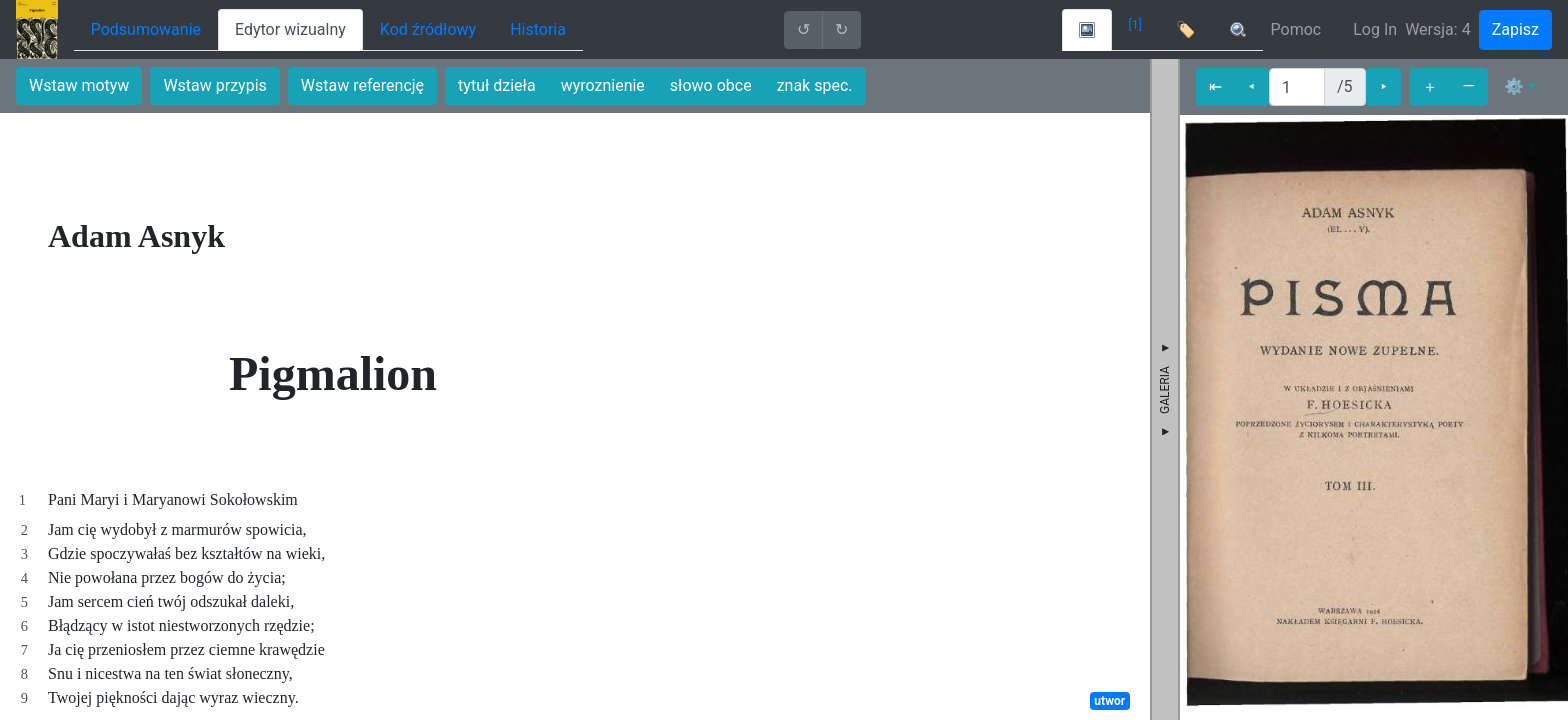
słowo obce (711, 85)
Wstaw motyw (79, 85)
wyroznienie (603, 85)
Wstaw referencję (362, 85)
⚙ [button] (1514, 86)
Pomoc (1296, 29)
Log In (1375, 29)
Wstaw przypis (214, 85)
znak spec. (815, 85)
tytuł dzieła (497, 85)
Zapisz (1515, 29)
